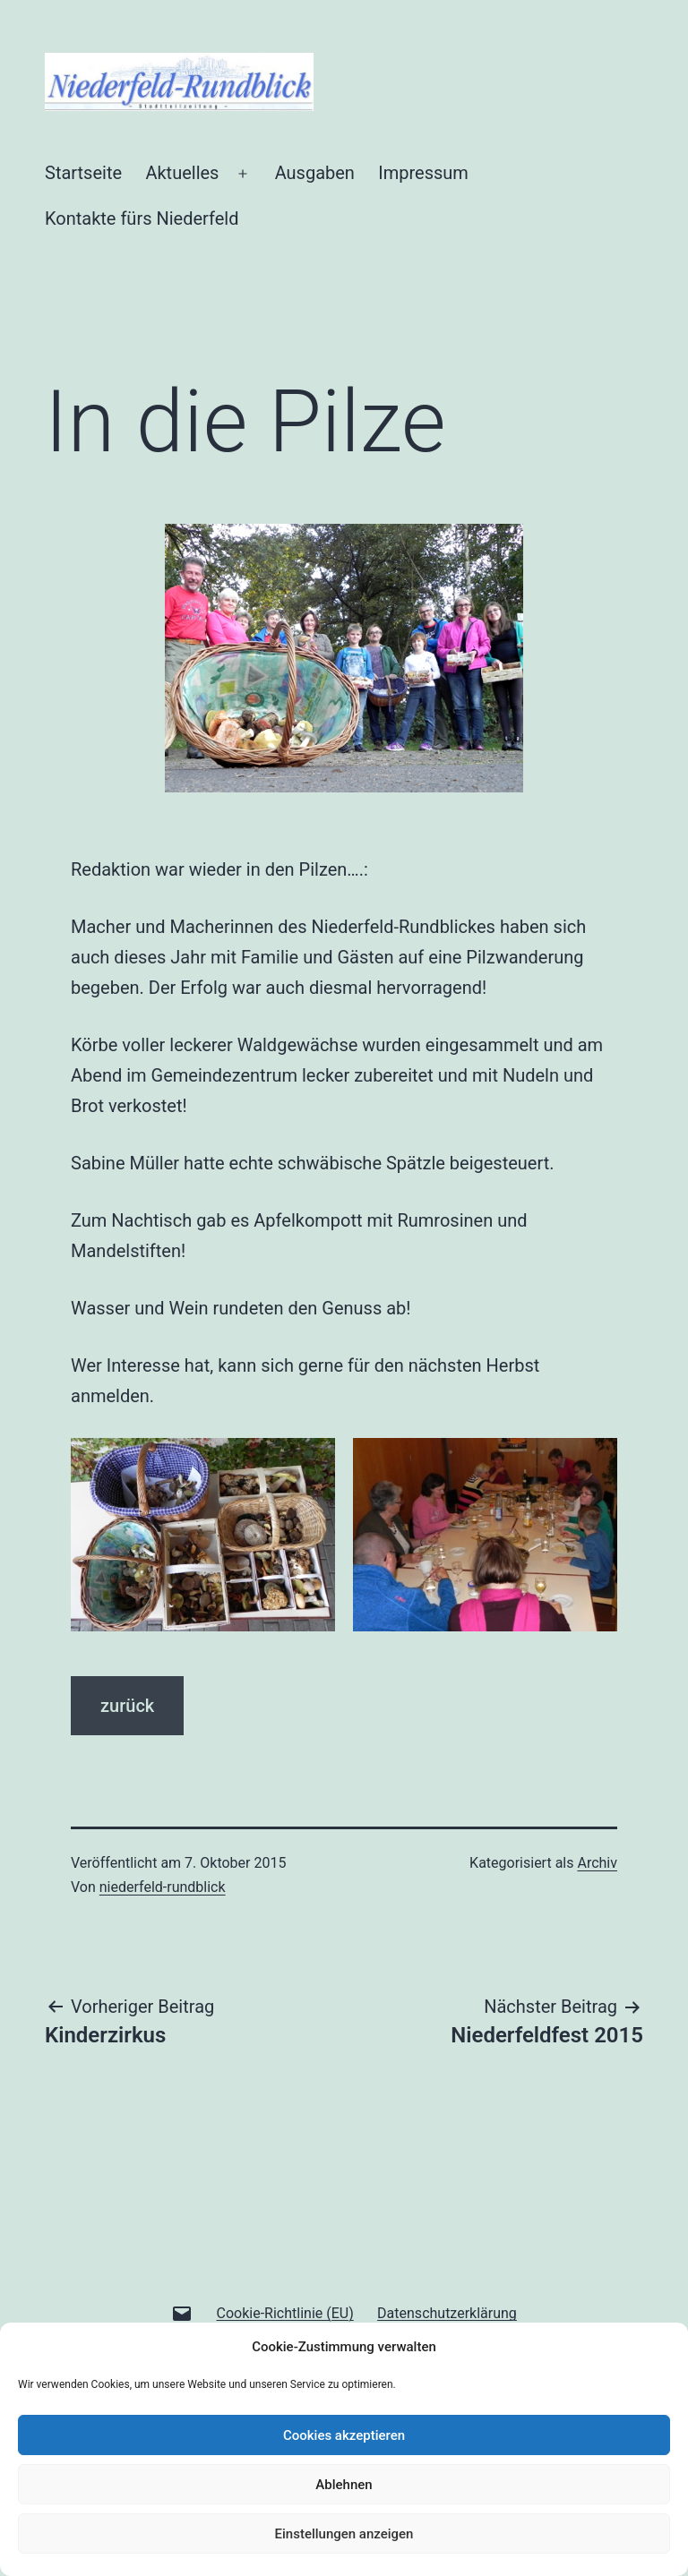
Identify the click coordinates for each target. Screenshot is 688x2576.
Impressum (423, 173)
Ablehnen (343, 2485)
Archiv (597, 1862)
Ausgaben (315, 173)
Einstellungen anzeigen (344, 2534)
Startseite (83, 173)
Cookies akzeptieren (344, 2435)
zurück (127, 1705)
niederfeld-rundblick (162, 1887)
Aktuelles (182, 173)
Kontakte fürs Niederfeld (141, 218)
